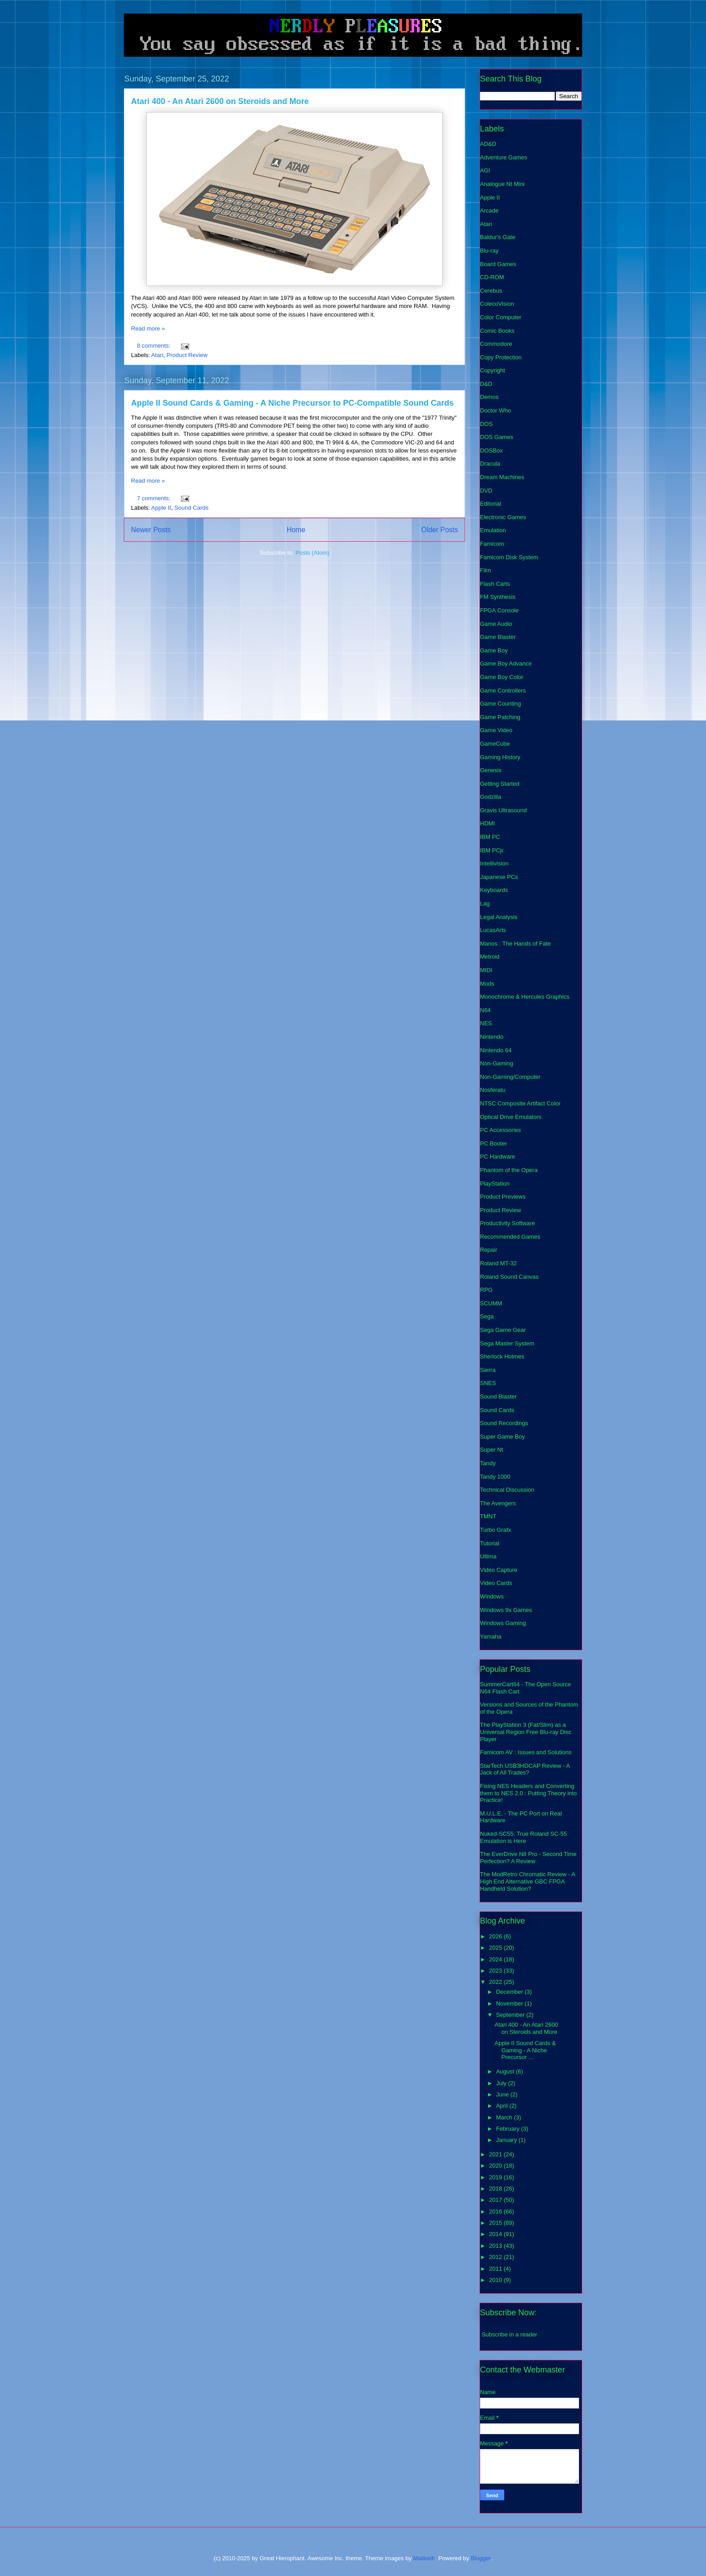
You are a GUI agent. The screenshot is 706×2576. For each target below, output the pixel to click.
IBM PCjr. (492, 850)
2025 (496, 1947)
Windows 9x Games (506, 1610)
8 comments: (154, 345)
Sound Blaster (498, 1396)
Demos (489, 397)
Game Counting (500, 703)
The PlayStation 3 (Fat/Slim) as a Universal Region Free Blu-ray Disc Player (525, 1731)
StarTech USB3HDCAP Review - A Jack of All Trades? (525, 1769)
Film (485, 570)
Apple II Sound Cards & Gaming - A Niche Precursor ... (525, 2050)
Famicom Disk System (509, 557)
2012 (496, 2257)
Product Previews (502, 1196)
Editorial (490, 503)
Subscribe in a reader (510, 2334)
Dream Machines (502, 477)
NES (486, 1023)
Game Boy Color (501, 677)
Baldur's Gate (497, 237)
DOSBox (491, 450)
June (503, 2094)
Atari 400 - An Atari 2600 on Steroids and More (220, 101)
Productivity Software (507, 1223)
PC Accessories (500, 1130)
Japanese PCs (499, 877)
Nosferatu (492, 1090)
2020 (496, 2165)
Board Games (498, 264)
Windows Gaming (503, 1623)
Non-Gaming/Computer (510, 1076)
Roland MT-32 (498, 1263)
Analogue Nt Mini (502, 184)
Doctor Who (495, 410)
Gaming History (500, 757)
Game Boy (493, 650)
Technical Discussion (507, 1489)
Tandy (488, 1463)
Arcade (489, 210)
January (507, 2140)
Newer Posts (151, 530)
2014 (496, 2234)
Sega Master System (507, 1343)
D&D (486, 383)
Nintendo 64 (495, 1050)
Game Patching (500, 717)
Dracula (490, 463)
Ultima (488, 1556)
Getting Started (499, 783)
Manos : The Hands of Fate (515, 943)
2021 (496, 2154)
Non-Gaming (496, 1063)
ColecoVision (497, 303)
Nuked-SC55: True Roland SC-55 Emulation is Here (523, 1837)
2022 (496, 1981)
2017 (496, 2199)
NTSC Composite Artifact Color (520, 1103)
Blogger (481, 2558)
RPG (486, 1289)
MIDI (486, 970)
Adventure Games (503, 157)
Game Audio (496, 623)
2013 (496, 2245)
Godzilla (490, 796)
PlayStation (495, 1183)
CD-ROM (492, 277)
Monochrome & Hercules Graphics (525, 996)
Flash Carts (495, 583)
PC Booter (493, 1143)
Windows (492, 1596)
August (506, 2071)
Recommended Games (510, 1236)
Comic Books (497, 330)
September (511, 2014)
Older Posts (439, 530)
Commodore (496, 343)
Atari (157, 355)
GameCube (495, 743)
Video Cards (496, 1583)
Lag (485, 903)
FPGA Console (499, 610)
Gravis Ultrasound (503, 810)
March (505, 2117)
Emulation (493, 530)
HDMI (487, 823)
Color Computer (500, 317)
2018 (496, 2188)
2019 (496, 2177)
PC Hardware (497, 1156)
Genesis (491, 770)
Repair (488, 1249)
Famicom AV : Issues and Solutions (526, 1752)
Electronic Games (503, 517)
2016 (496, 2211)
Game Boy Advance (506, 663)
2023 (496, 1970)
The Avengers (498, 1503)
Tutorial (489, 1543)
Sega (486, 1316)
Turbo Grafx (495, 1529)
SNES (488, 1383)
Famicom (492, 543)
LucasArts (493, 930)
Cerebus (491, 290)
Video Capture (498, 1569)
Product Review (187, 355)
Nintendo (491, 1036)
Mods (487, 983)
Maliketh (424, 2558)
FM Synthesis (498, 596)
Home (296, 530)
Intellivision (494, 863)
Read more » (148, 328)
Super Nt (491, 1449)
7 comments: (154, 498)
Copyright (492, 370)
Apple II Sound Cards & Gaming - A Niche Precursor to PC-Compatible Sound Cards (292, 402)
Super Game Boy (502, 1436)
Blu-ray (489, 250)
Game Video (496, 730)
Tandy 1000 (495, 1476)
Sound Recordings (504, 1423)
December (510, 1991)
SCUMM (491, 1303)
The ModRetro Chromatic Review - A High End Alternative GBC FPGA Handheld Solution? (527, 1881)
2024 (496, 1959)
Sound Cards (191, 507)
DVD (486, 490)
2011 (496, 2268)
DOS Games (496, 437)
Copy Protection (501, 357)
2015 (496, 2222)
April (503, 2105)
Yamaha (490, 1636)
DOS (486, 424)
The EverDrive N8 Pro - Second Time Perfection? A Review (528, 1858)
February (508, 2128)
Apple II (161, 507)
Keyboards (494, 890)
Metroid (489, 956)
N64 (485, 1010)
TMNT (488, 1516)
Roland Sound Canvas (509, 1276)
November (510, 2003)
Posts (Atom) (312, 552)
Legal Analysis (498, 917)
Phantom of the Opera (509, 1170)
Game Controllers (503, 690)
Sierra (488, 1370)
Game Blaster (498, 637)
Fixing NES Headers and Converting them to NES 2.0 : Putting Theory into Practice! (528, 1793)
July (502, 2083)
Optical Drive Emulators (511, 1117)
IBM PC (490, 836)
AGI (485, 170)
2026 (496, 1936)
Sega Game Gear (503, 1329)
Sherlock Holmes (502, 1356)
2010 (496, 2280)
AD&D (488, 143)
